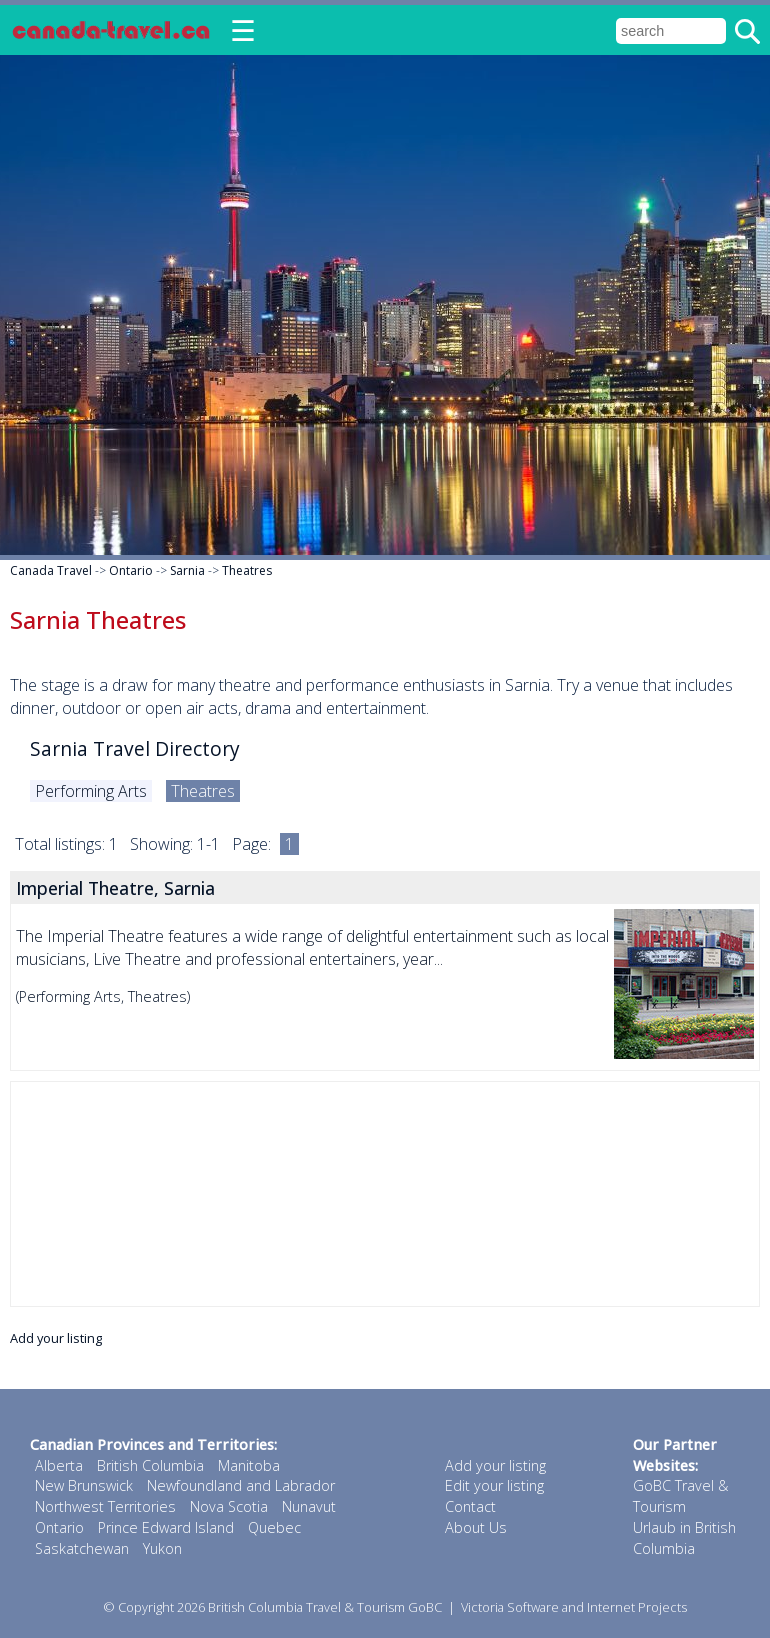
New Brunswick (84, 1485)
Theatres (247, 570)
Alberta (59, 1465)
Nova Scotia (229, 1506)
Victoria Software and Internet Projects (574, 1607)
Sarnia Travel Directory (135, 748)
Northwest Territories (105, 1506)
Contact (470, 1506)
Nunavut (309, 1506)
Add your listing (56, 1338)
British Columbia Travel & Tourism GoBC (325, 1607)
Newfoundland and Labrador (241, 1485)
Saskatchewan (82, 1548)
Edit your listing (494, 1485)
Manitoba (249, 1465)
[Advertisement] (385, 1194)
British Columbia (150, 1465)
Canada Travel (51, 570)
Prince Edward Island (166, 1527)
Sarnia (187, 570)
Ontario (131, 570)
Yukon (162, 1548)
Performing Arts (91, 791)
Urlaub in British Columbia (684, 1538)
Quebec (274, 1527)
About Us (476, 1527)
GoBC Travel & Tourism (680, 1496)
